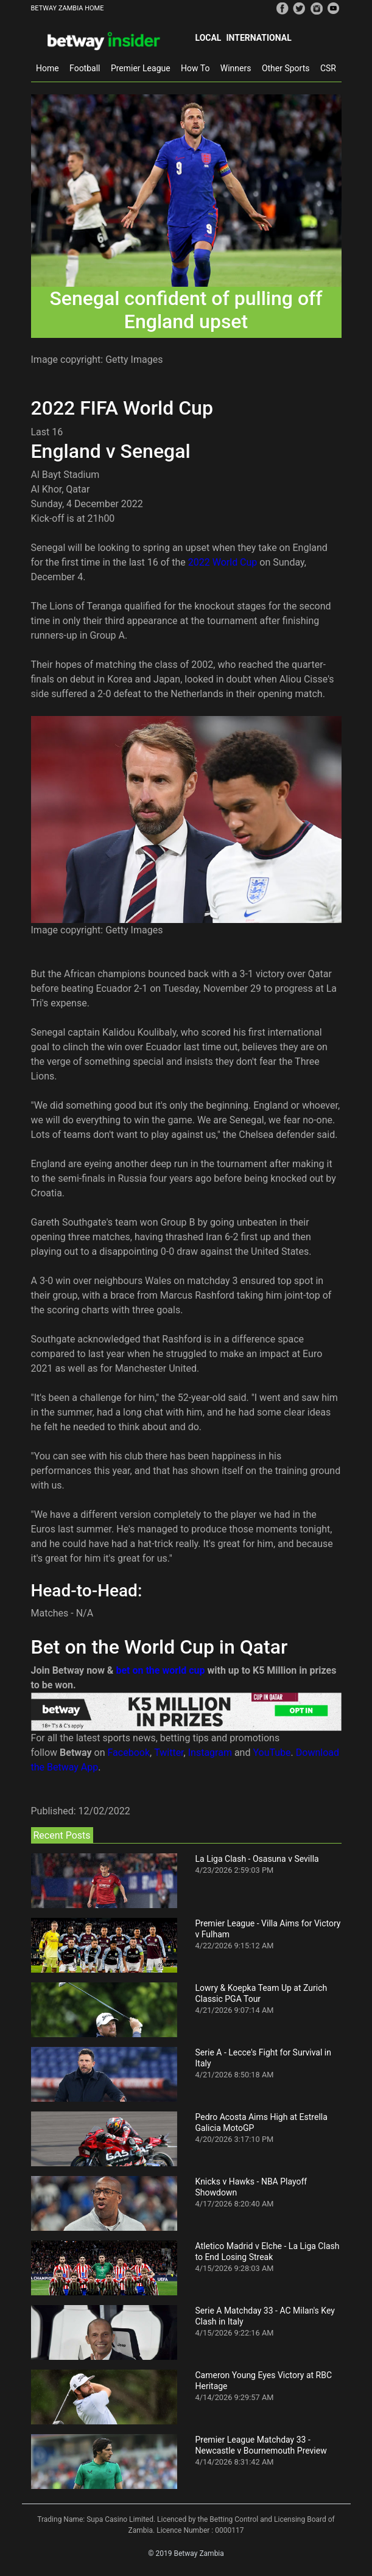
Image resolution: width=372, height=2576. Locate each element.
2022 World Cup (223, 562)
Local (208, 38)
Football (84, 68)
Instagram (210, 1752)
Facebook (129, 1752)
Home (47, 68)
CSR (328, 68)
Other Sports (286, 68)
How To (195, 68)
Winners (235, 68)
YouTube (271, 1752)
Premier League (140, 68)
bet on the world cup (160, 1670)
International (258, 38)
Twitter (168, 1752)
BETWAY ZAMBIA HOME (67, 8)
